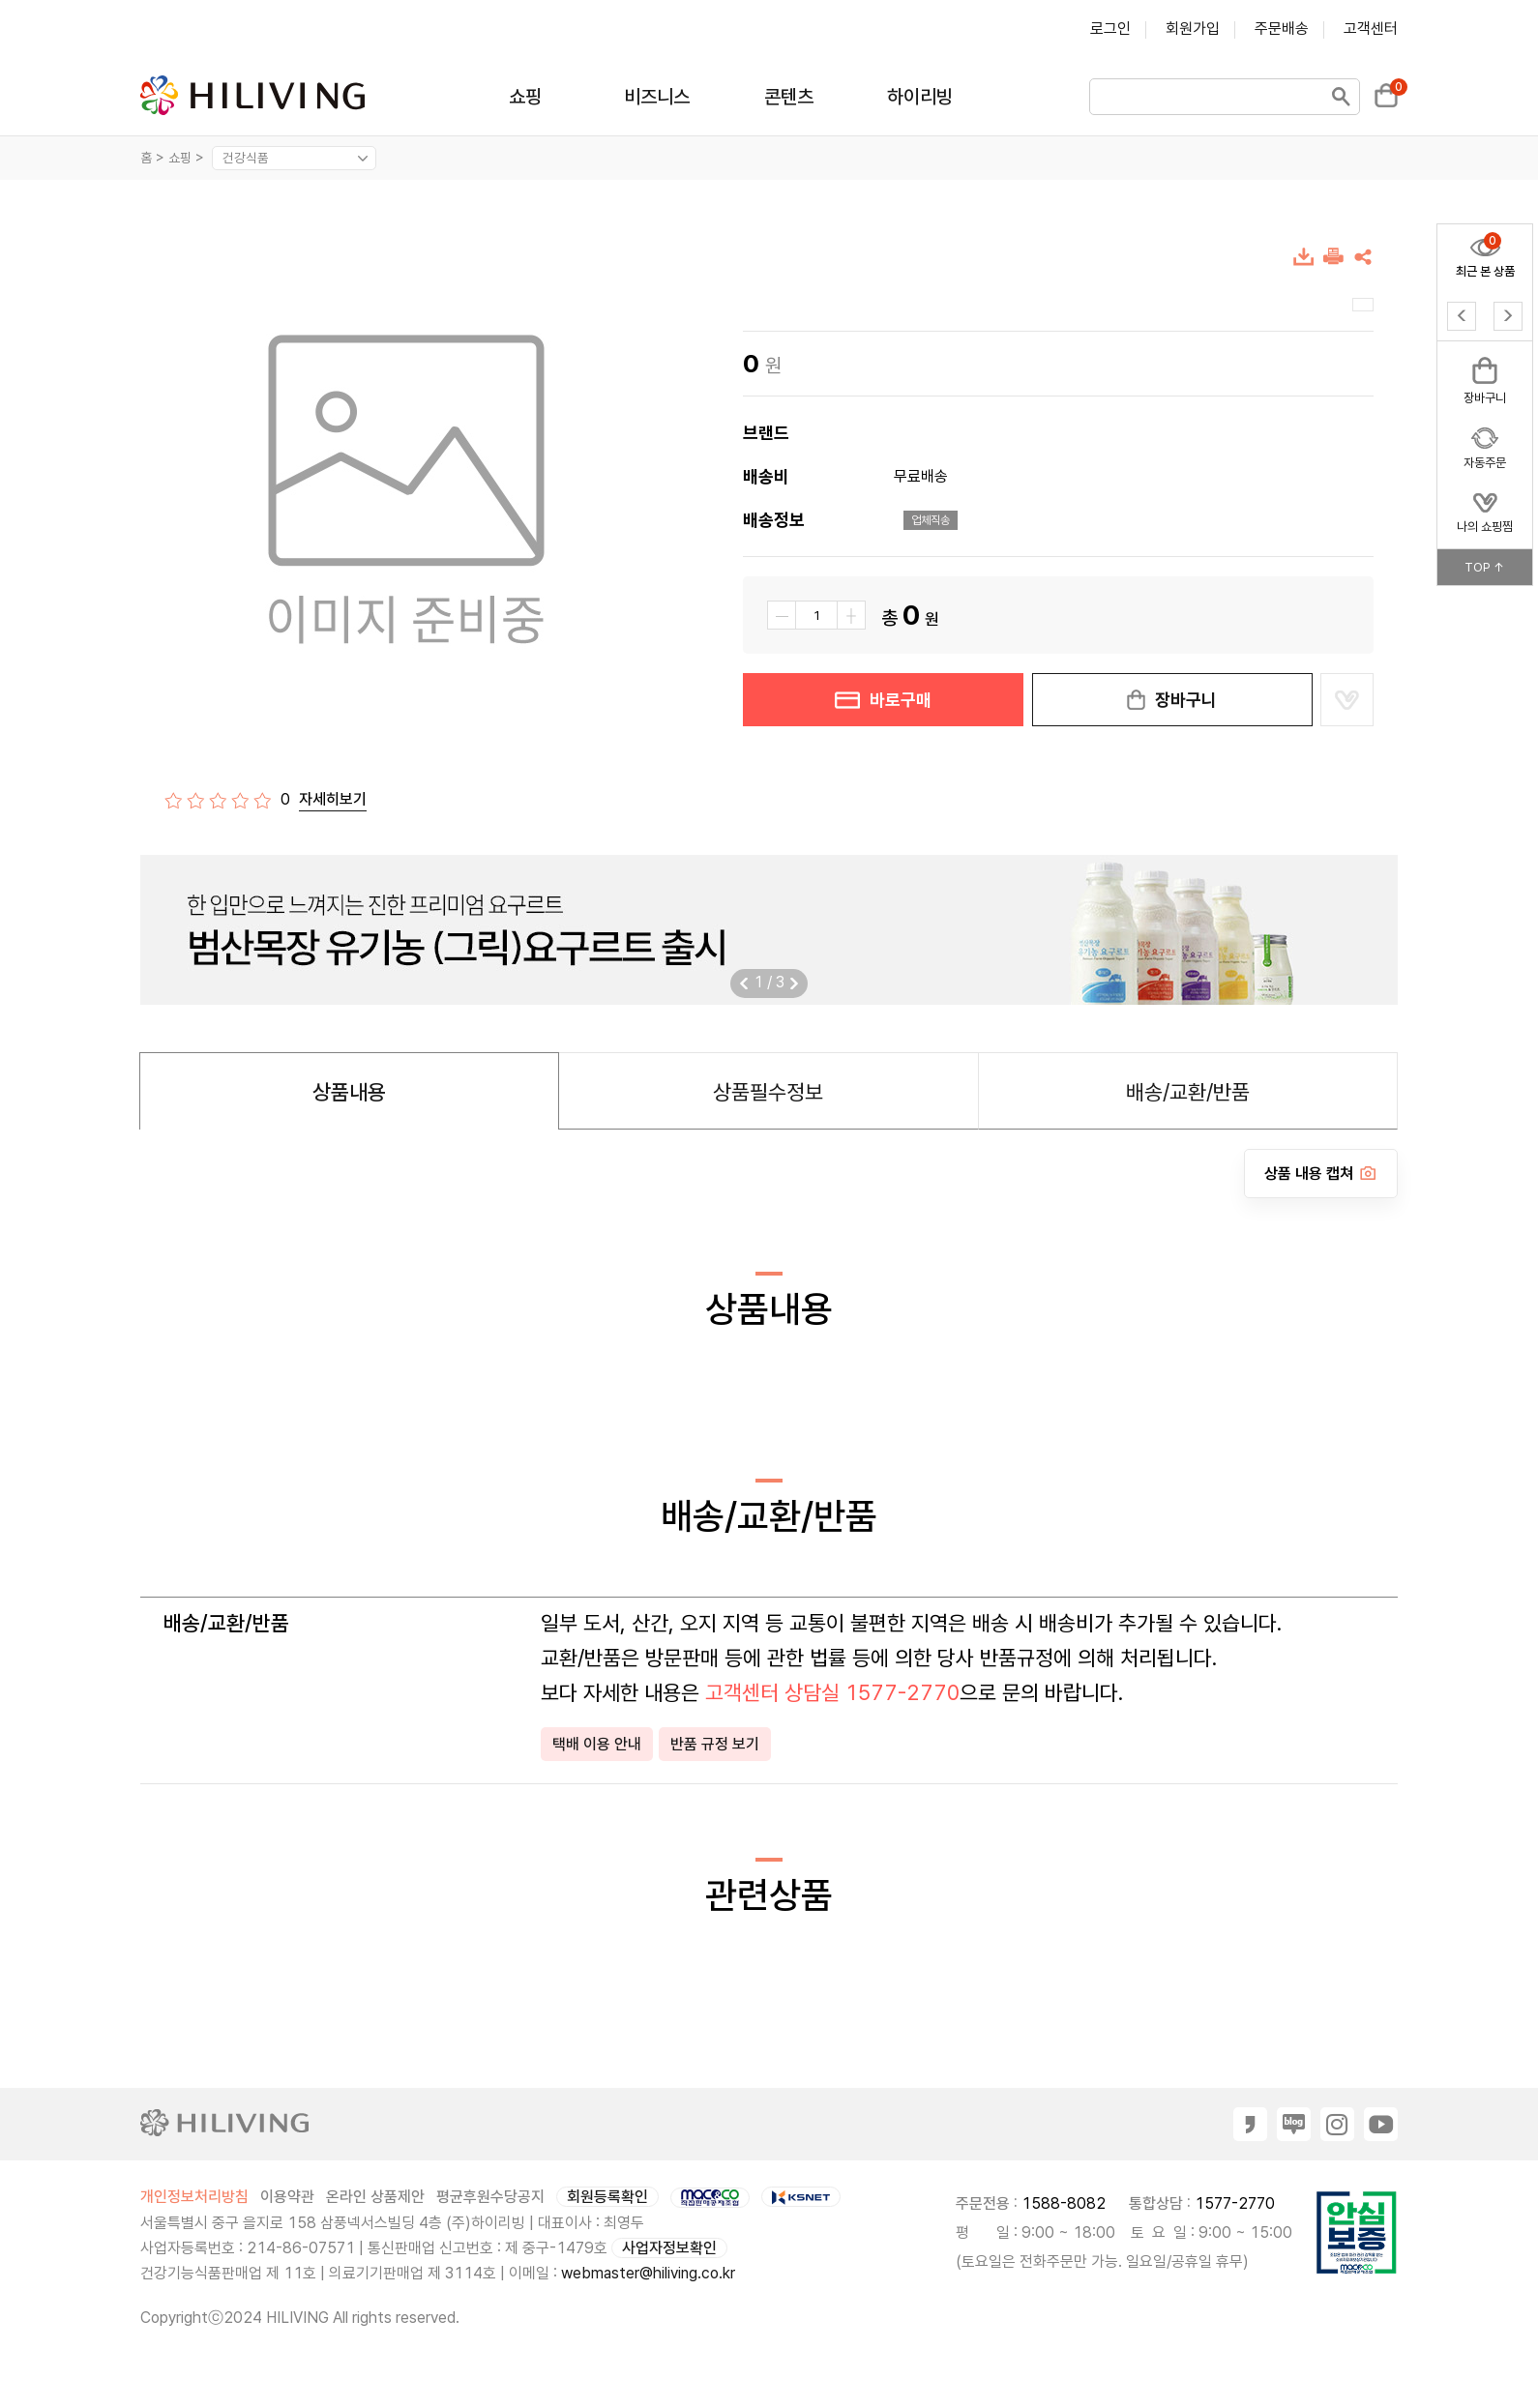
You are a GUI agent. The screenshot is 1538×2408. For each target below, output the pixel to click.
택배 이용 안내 (596, 1744)
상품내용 (349, 1091)
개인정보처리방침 (194, 2197)
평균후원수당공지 (490, 2197)
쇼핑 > (188, 157)
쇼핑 (525, 96)
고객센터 (1371, 28)
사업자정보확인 (669, 2248)
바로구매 (883, 700)
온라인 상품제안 (375, 2197)
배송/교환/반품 (1188, 1091)
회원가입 (1193, 28)
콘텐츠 (788, 96)
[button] (794, 983)
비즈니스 (657, 96)
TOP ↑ (1484, 567)
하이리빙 (920, 96)
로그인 (1110, 28)
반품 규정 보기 (714, 1744)
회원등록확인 (607, 2197)
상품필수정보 (768, 1091)
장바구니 (1172, 700)
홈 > (152, 157)
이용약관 (287, 2197)
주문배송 (1282, 28)
